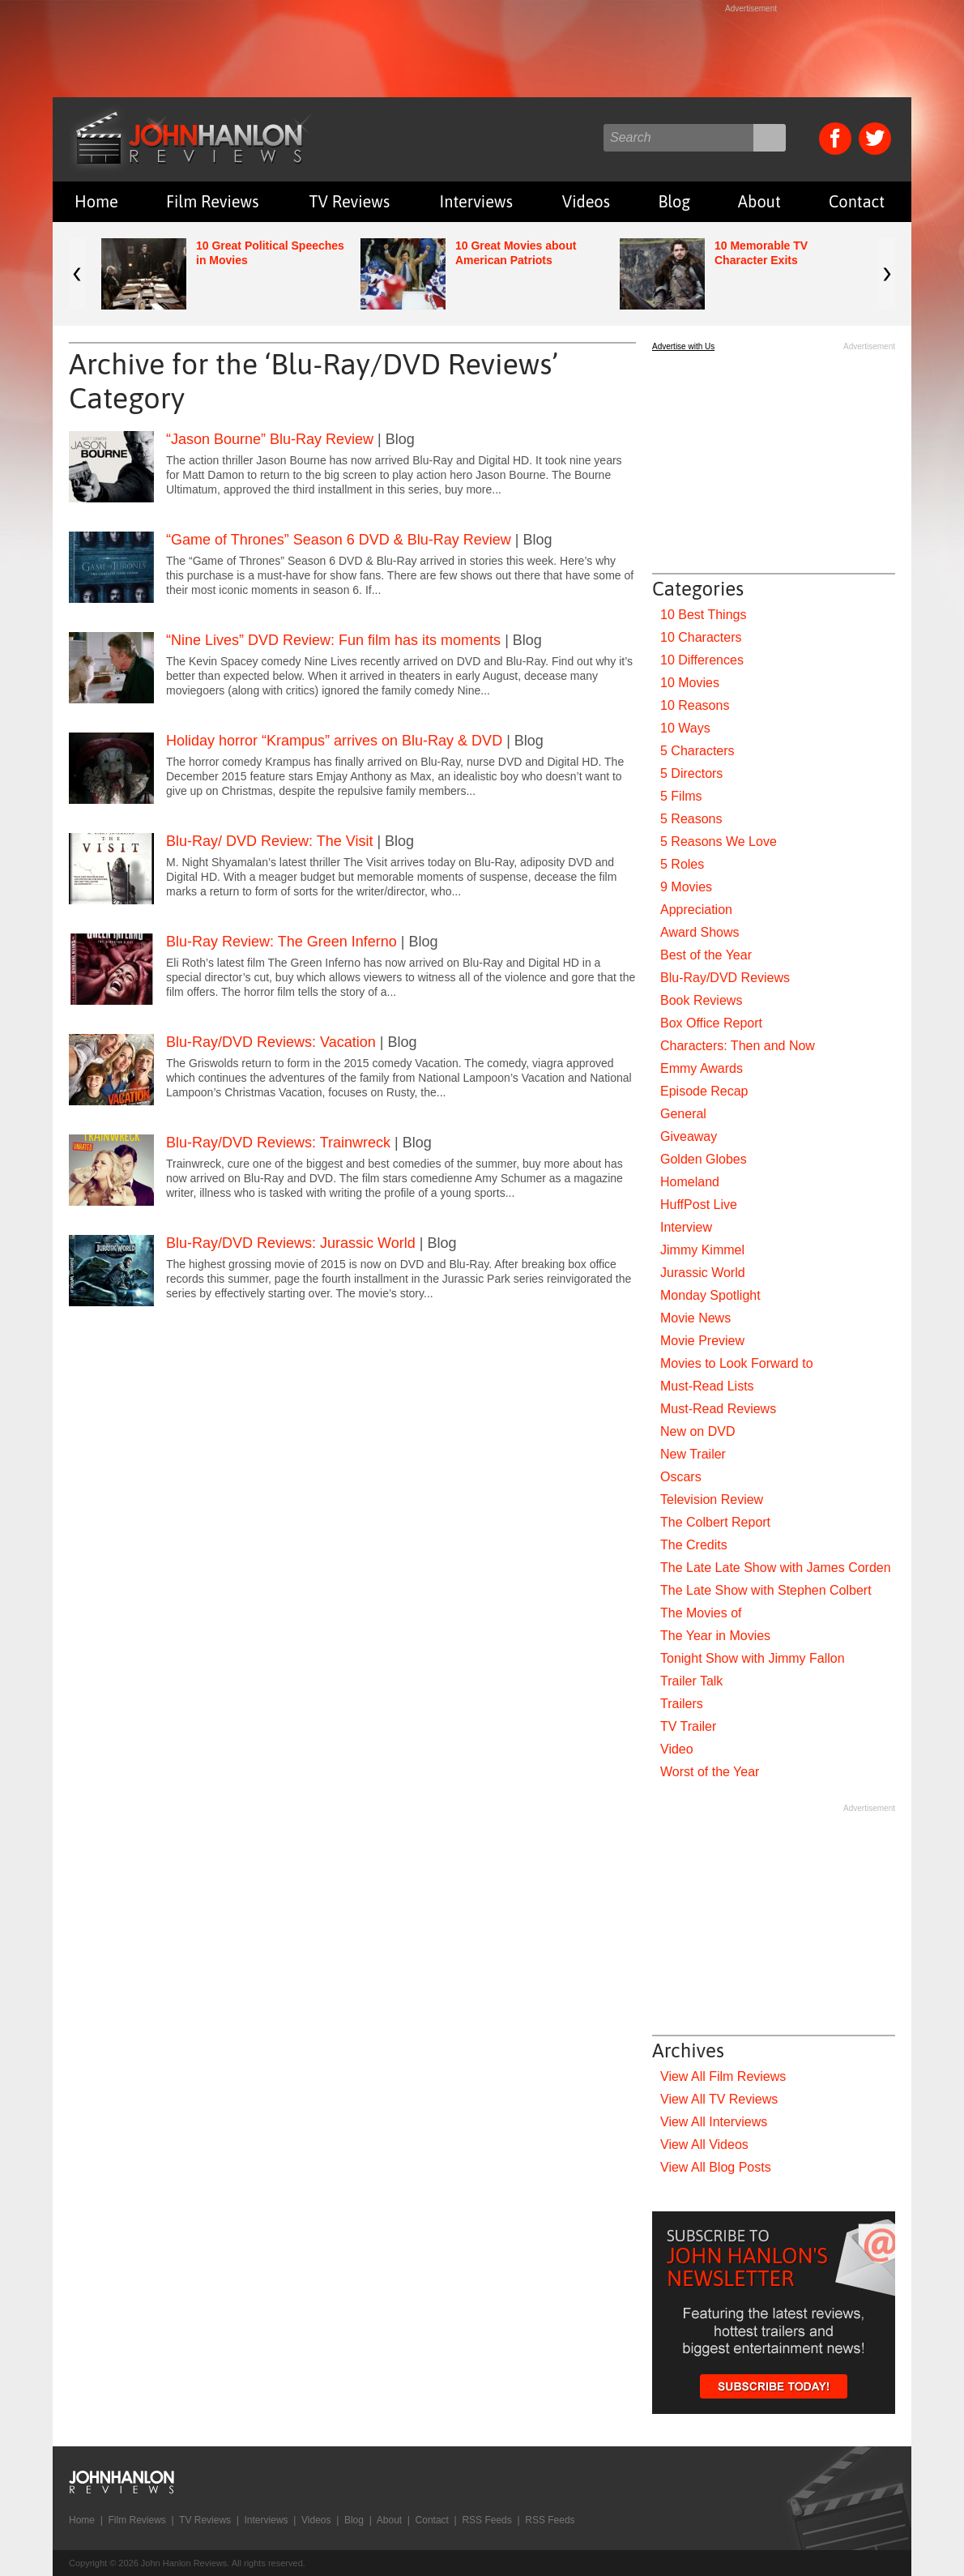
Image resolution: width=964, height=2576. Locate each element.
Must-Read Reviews (718, 1409)
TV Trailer (688, 1726)
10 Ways (685, 728)
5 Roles (682, 864)
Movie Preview (702, 1341)
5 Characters (697, 751)
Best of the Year (706, 955)
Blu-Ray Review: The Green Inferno (281, 941)
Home (96, 201)
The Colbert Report (715, 1522)
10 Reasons (694, 705)
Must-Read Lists (707, 1386)
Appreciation (696, 909)
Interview (686, 1227)
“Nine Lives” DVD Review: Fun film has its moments (333, 640)
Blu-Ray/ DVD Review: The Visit (269, 841)
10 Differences (702, 660)
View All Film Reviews (723, 2076)
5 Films (681, 796)
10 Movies (689, 683)
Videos (586, 201)
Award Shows (700, 932)
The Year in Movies (715, 1636)
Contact (857, 201)
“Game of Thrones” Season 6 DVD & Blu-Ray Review (338, 540)
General (683, 1114)
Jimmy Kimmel (702, 1250)
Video (676, 1749)
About (759, 201)
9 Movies (686, 887)
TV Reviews (349, 201)
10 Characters (701, 637)
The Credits (693, 1545)
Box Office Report (711, 1023)
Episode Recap (704, 1091)
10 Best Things (703, 615)
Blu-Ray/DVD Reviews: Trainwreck (278, 1142)
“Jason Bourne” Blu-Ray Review (269, 439)
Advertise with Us (683, 346)
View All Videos (704, 2144)
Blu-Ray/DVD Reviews (725, 978)
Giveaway (688, 1136)
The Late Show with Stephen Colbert (766, 1590)
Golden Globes (703, 1159)
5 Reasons (691, 819)
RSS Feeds (486, 2520)
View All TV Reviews (719, 2099)
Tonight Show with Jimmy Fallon (752, 1658)
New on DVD (697, 1431)
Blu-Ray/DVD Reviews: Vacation (271, 1042)
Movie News (695, 1318)
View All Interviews (713, 2122)
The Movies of (700, 1613)
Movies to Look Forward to (736, 1363)
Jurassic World (702, 1272)
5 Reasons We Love (718, 841)
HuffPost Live (698, 1204)
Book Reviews (701, 1000)
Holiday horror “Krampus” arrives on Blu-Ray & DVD (334, 741)
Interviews (476, 201)
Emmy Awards (701, 1068)
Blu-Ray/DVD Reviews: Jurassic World (291, 1243)
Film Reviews (212, 201)
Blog (674, 201)
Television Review (711, 1499)
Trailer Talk (691, 1681)
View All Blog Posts (715, 2167)
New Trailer (693, 1454)
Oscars (681, 1477)
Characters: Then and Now (737, 1046)
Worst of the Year (709, 1772)
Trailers (681, 1704)
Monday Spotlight (710, 1295)
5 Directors (691, 773)
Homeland (689, 1182)
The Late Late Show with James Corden (775, 1567)
